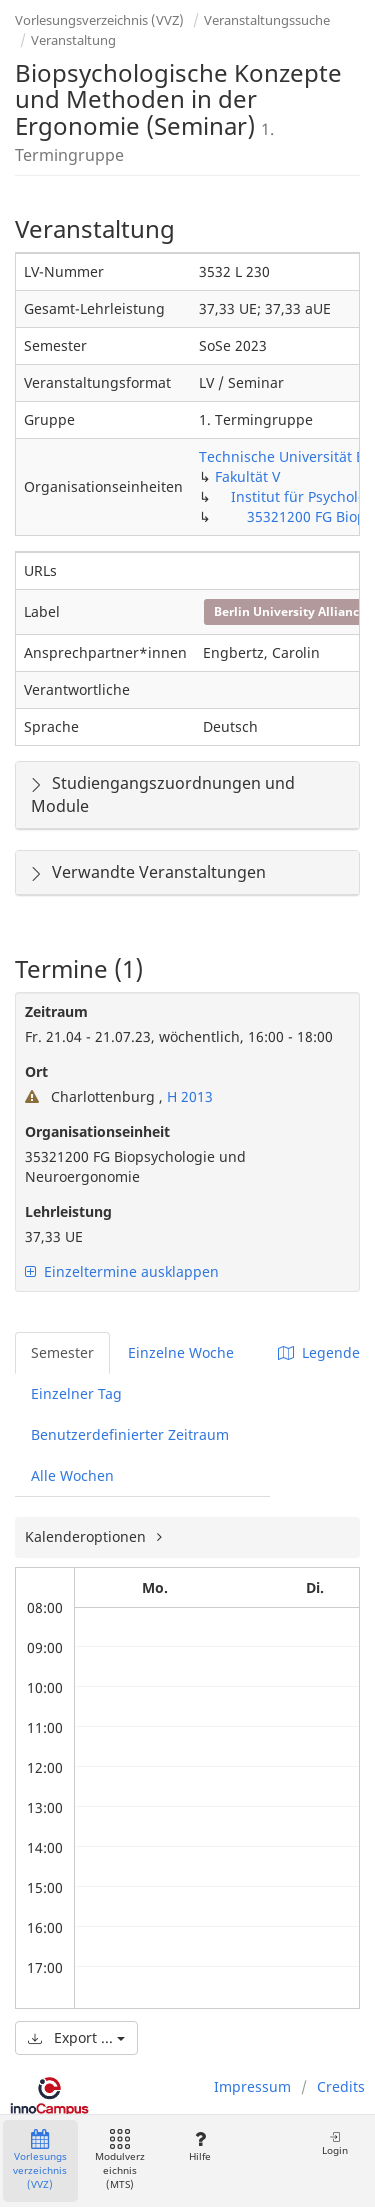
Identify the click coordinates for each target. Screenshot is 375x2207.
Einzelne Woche (181, 1352)
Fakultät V (247, 476)
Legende (319, 1352)
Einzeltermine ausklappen (122, 1271)
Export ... (76, 2037)
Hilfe (199, 2146)
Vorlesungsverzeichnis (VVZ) (99, 20)
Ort (36, 1071)
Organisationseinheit (97, 1131)
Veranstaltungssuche (267, 20)
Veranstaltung (73, 40)
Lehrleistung (68, 1211)
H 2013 (188, 1096)
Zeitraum (56, 1011)
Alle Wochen (72, 1475)
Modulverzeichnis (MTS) (120, 2160)
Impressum (252, 2086)
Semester (62, 1352)
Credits (341, 2086)
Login (335, 2143)
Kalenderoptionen (87, 1536)
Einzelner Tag (76, 1393)
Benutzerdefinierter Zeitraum (130, 1434)
